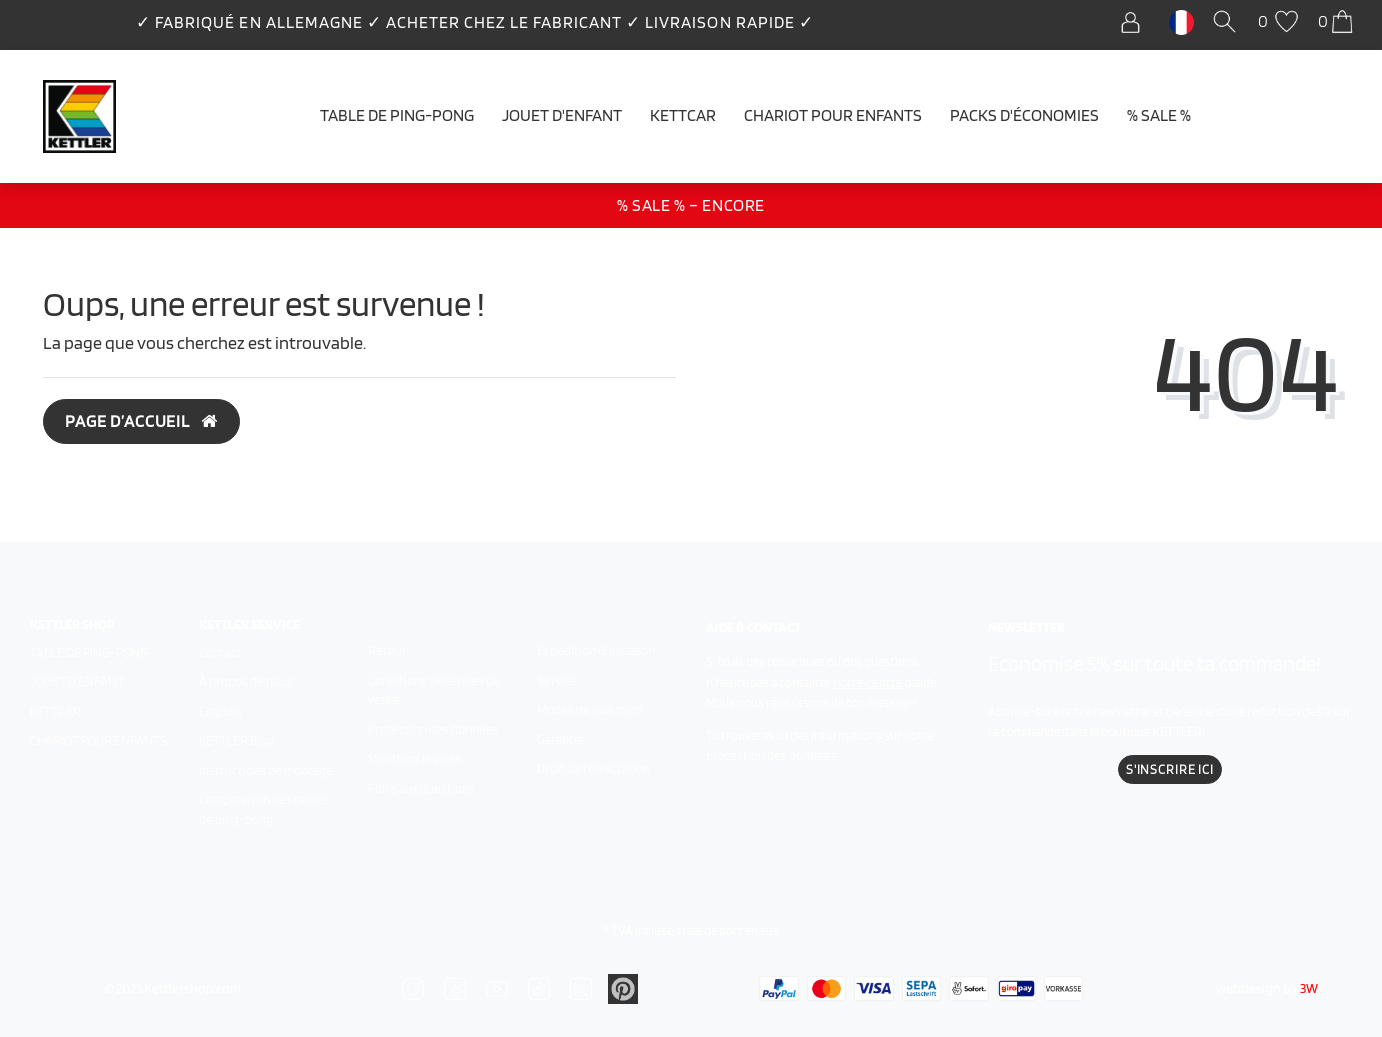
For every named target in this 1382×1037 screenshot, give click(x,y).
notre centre (868, 682)
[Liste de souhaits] (1280, 22)
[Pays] (1181, 21)
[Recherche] (1228, 22)
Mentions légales (414, 758)
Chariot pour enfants (833, 115)
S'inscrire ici (1170, 769)
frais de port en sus (728, 930)
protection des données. (772, 755)
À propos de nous (246, 681)
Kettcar (683, 115)
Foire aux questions (421, 788)
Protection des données (433, 729)
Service (557, 680)
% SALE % (1159, 115)
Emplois (220, 711)
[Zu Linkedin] (623, 987)
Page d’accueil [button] (141, 421)
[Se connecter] (1135, 22)
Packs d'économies (1024, 115)
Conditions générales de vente (434, 690)
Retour (387, 650)
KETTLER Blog (236, 740)
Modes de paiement (590, 709)
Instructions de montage (266, 770)
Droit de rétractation (593, 768)
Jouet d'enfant (562, 115)
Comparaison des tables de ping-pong (263, 809)
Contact (220, 652)
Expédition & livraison (596, 650)
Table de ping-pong (397, 115)
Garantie (560, 739)
